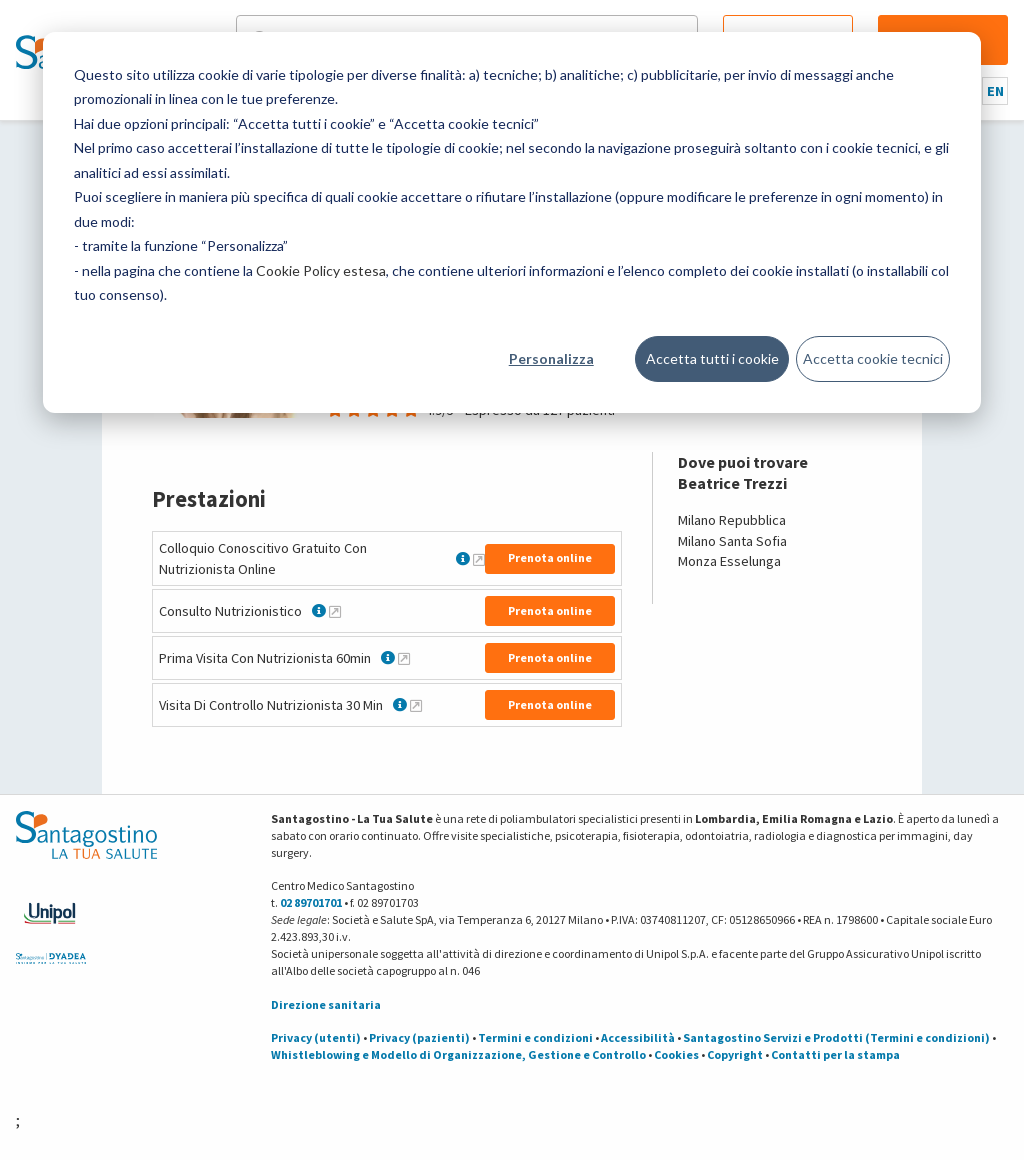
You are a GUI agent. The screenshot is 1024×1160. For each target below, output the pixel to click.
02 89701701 (311, 902)
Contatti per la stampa (835, 1054)
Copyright (735, 1054)
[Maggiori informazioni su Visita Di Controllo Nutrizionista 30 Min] (416, 705)
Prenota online (550, 557)
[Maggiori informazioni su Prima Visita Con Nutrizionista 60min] (404, 658)
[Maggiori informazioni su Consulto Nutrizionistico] (335, 611)
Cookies (676, 1054)
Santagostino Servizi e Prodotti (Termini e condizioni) (836, 1037)
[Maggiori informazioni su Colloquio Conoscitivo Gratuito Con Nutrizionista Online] (479, 559)
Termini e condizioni (535, 1037)
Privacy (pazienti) (419, 1037)
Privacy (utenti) (316, 1037)
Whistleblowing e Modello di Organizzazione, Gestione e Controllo (458, 1054)
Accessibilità (638, 1037)
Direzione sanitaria (326, 1004)
